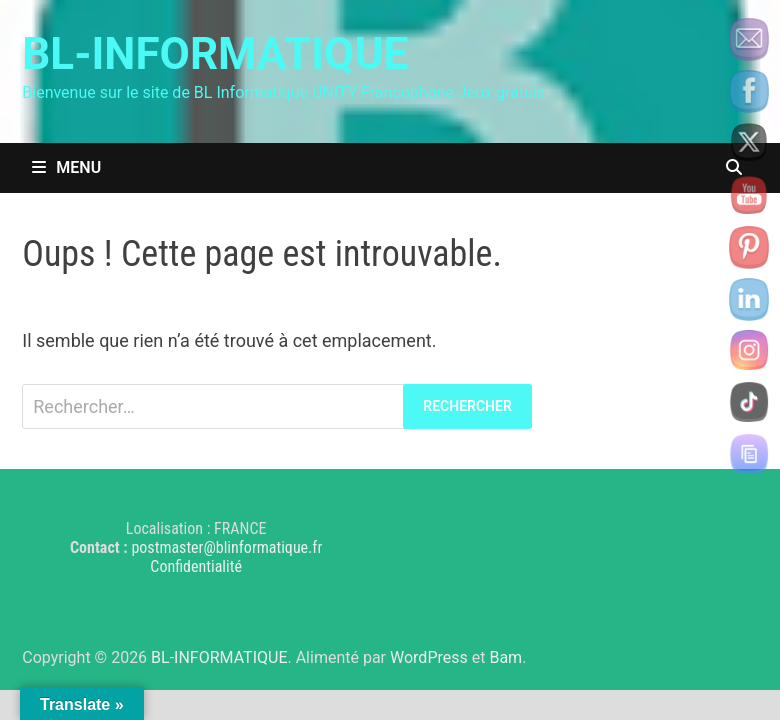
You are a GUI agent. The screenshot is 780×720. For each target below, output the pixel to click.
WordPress (429, 657)
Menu (66, 167)
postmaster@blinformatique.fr (226, 547)
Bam (505, 657)
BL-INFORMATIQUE (215, 54)
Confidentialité (196, 566)
